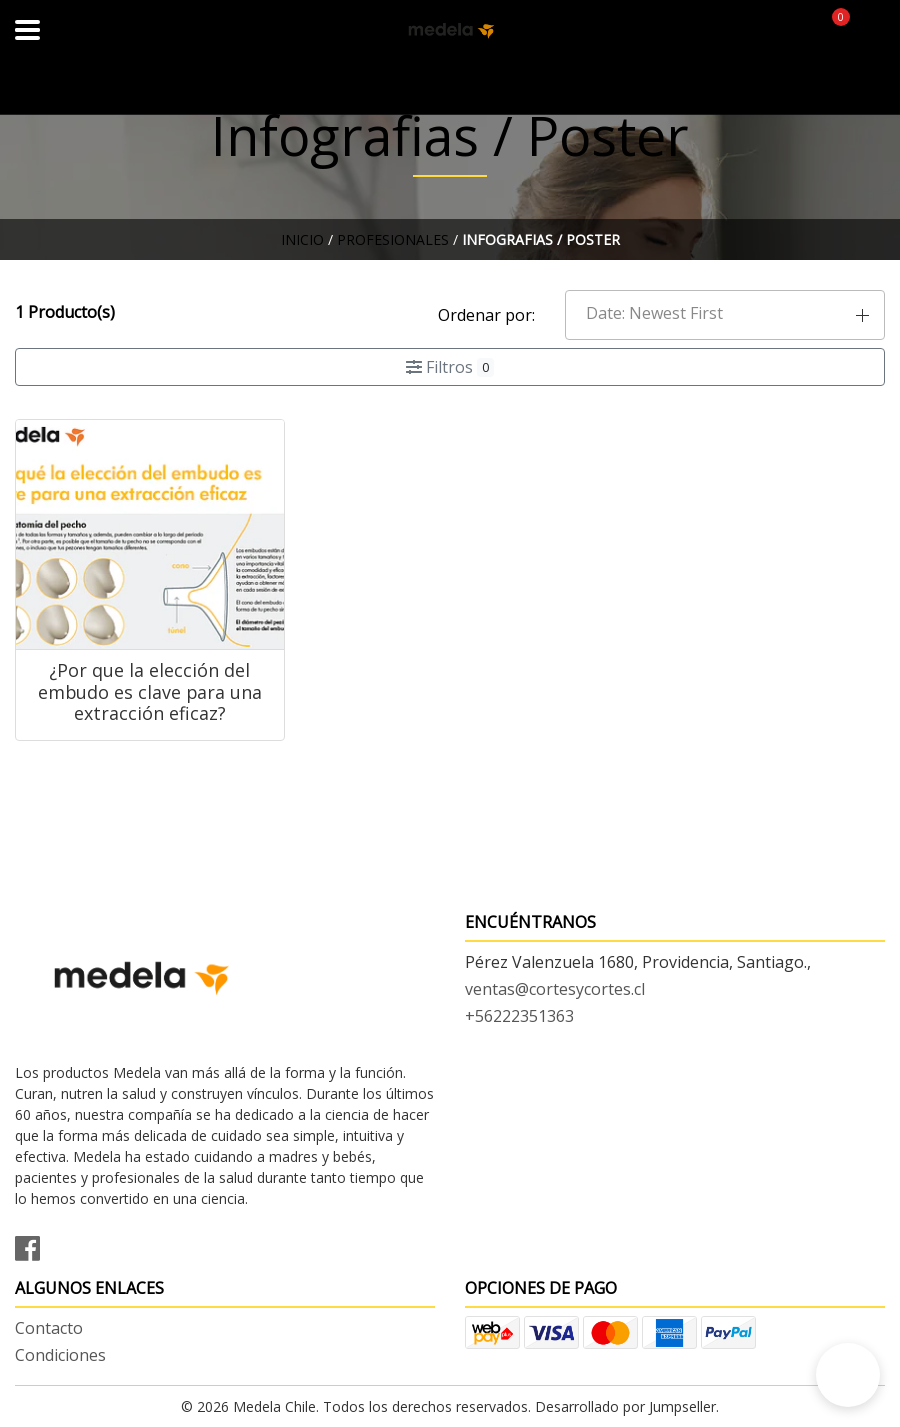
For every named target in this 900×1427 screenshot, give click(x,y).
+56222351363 (519, 1016)
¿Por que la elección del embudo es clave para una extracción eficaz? (150, 691)
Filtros (450, 367)
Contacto (49, 1328)
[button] (725, 315)
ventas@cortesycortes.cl (555, 989)
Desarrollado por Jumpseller (625, 1406)
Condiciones (60, 1355)
